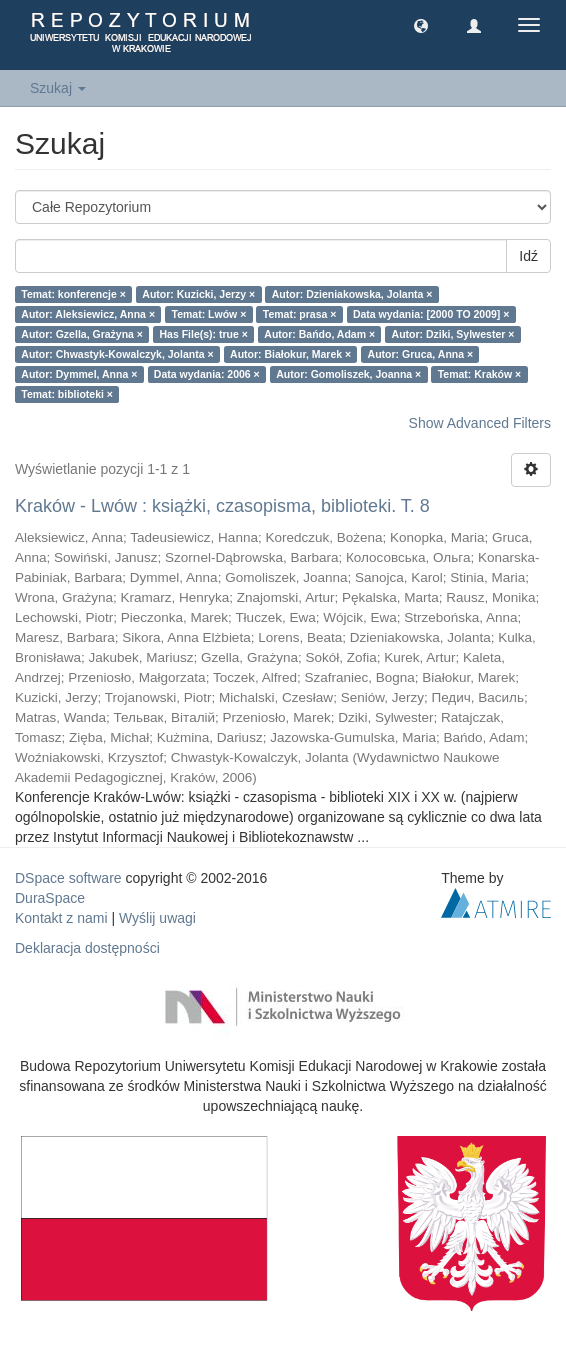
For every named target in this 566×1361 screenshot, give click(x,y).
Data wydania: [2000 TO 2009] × (431, 314)
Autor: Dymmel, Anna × (79, 374)
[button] (421, 25)
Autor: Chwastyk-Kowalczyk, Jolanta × (117, 354)
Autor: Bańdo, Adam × (319, 334)
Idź (528, 256)
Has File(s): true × (203, 334)
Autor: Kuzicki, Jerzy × (198, 294)
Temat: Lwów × (209, 314)
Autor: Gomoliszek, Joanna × (348, 374)
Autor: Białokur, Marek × (290, 354)
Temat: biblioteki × (67, 394)
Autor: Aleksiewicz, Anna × (88, 314)
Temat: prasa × (300, 314)
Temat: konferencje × (73, 294)
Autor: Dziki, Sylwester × (453, 334)
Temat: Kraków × (480, 374)
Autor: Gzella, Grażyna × (82, 334)
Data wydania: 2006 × (207, 374)
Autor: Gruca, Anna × (421, 354)
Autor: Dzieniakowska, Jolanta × (352, 294)
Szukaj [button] (58, 88)
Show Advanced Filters (480, 423)
